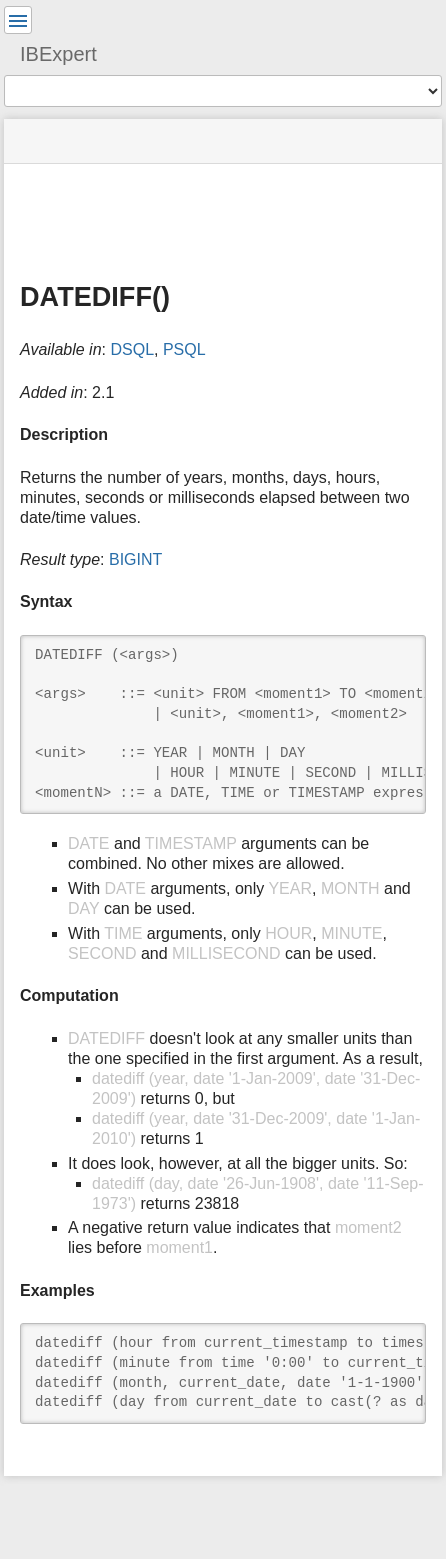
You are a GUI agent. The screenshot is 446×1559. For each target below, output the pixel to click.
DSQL (132, 349)
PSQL (184, 349)
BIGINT (135, 559)
